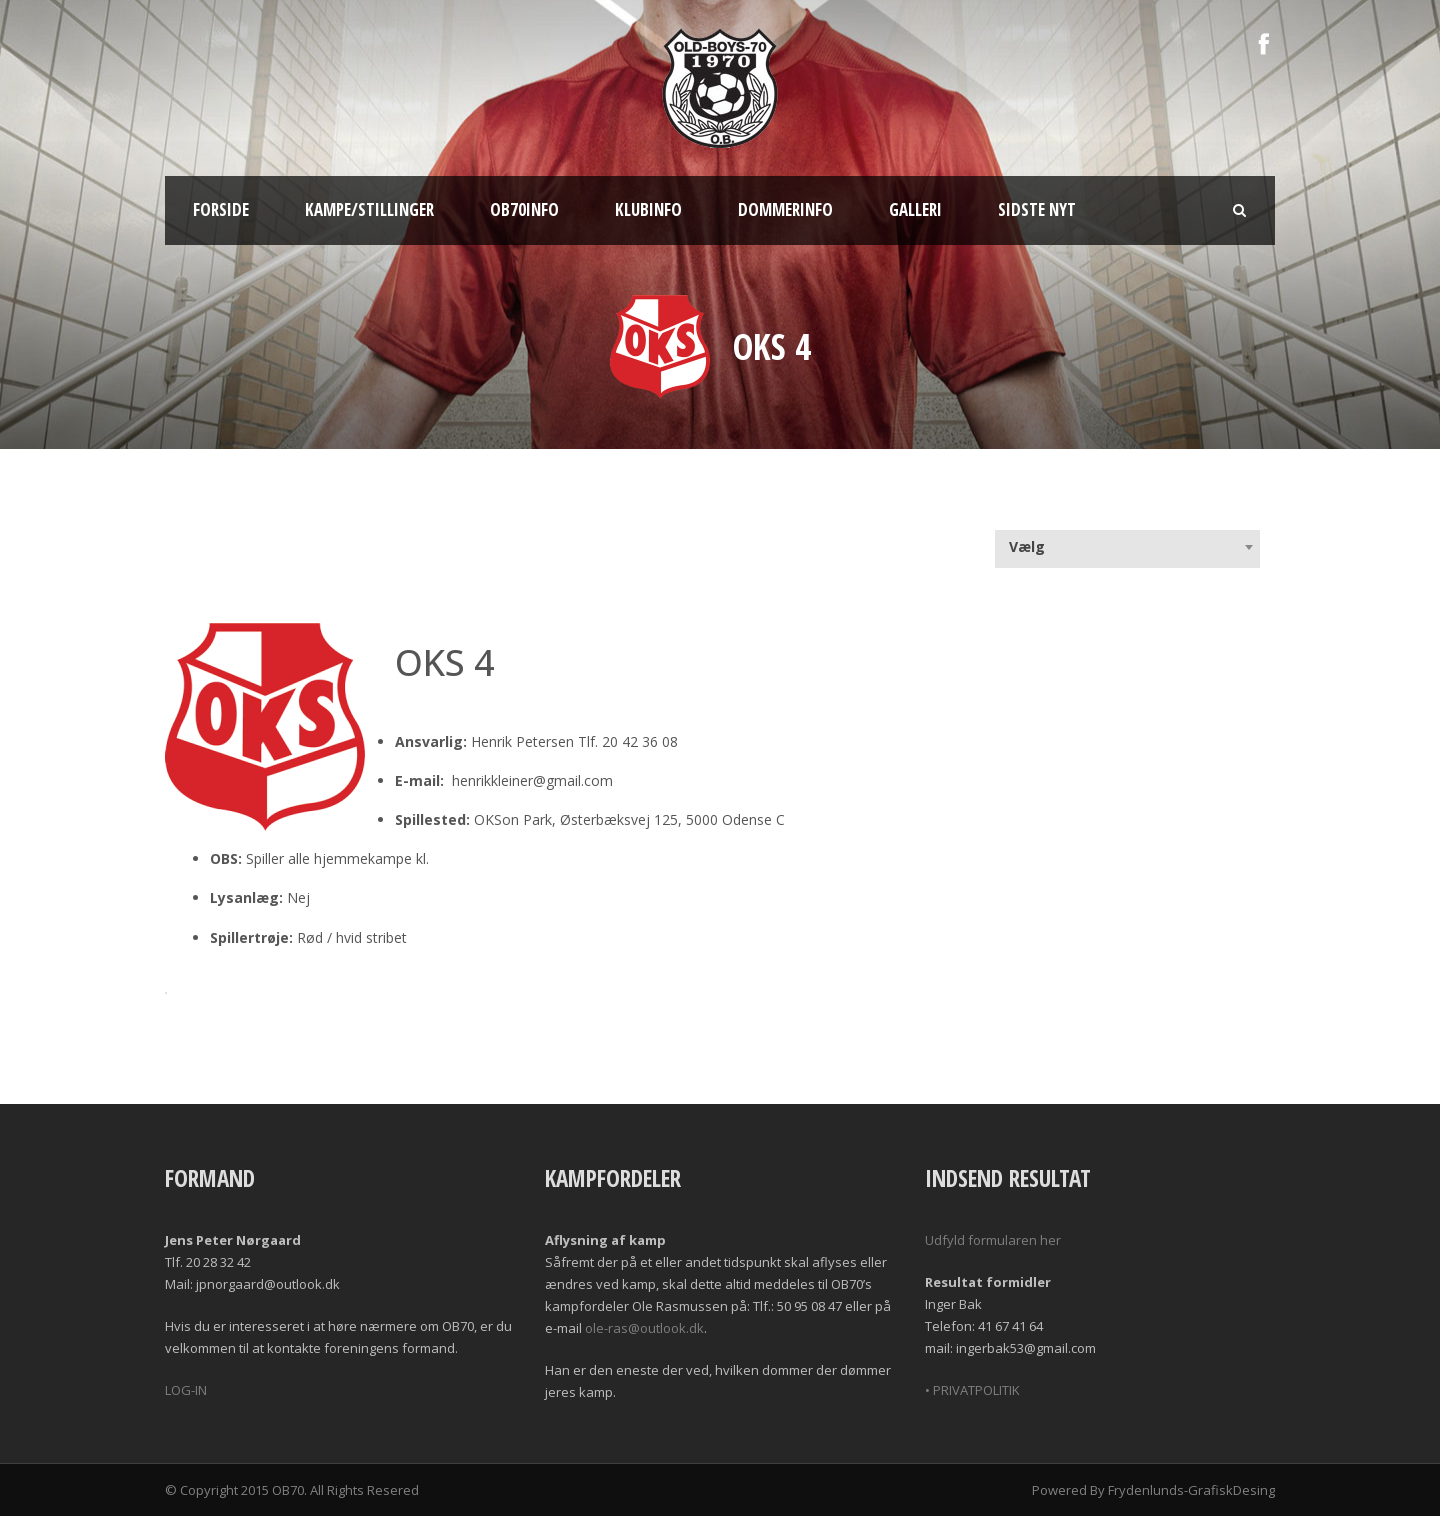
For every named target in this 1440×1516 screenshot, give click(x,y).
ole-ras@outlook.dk (644, 1328)
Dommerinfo (785, 209)
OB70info (524, 209)
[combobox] (1127, 547)
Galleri (915, 209)
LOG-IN (186, 1390)
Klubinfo (648, 209)
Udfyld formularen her (993, 1240)
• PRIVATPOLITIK (972, 1390)
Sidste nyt (1037, 209)
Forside (221, 209)
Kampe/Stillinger (369, 209)
